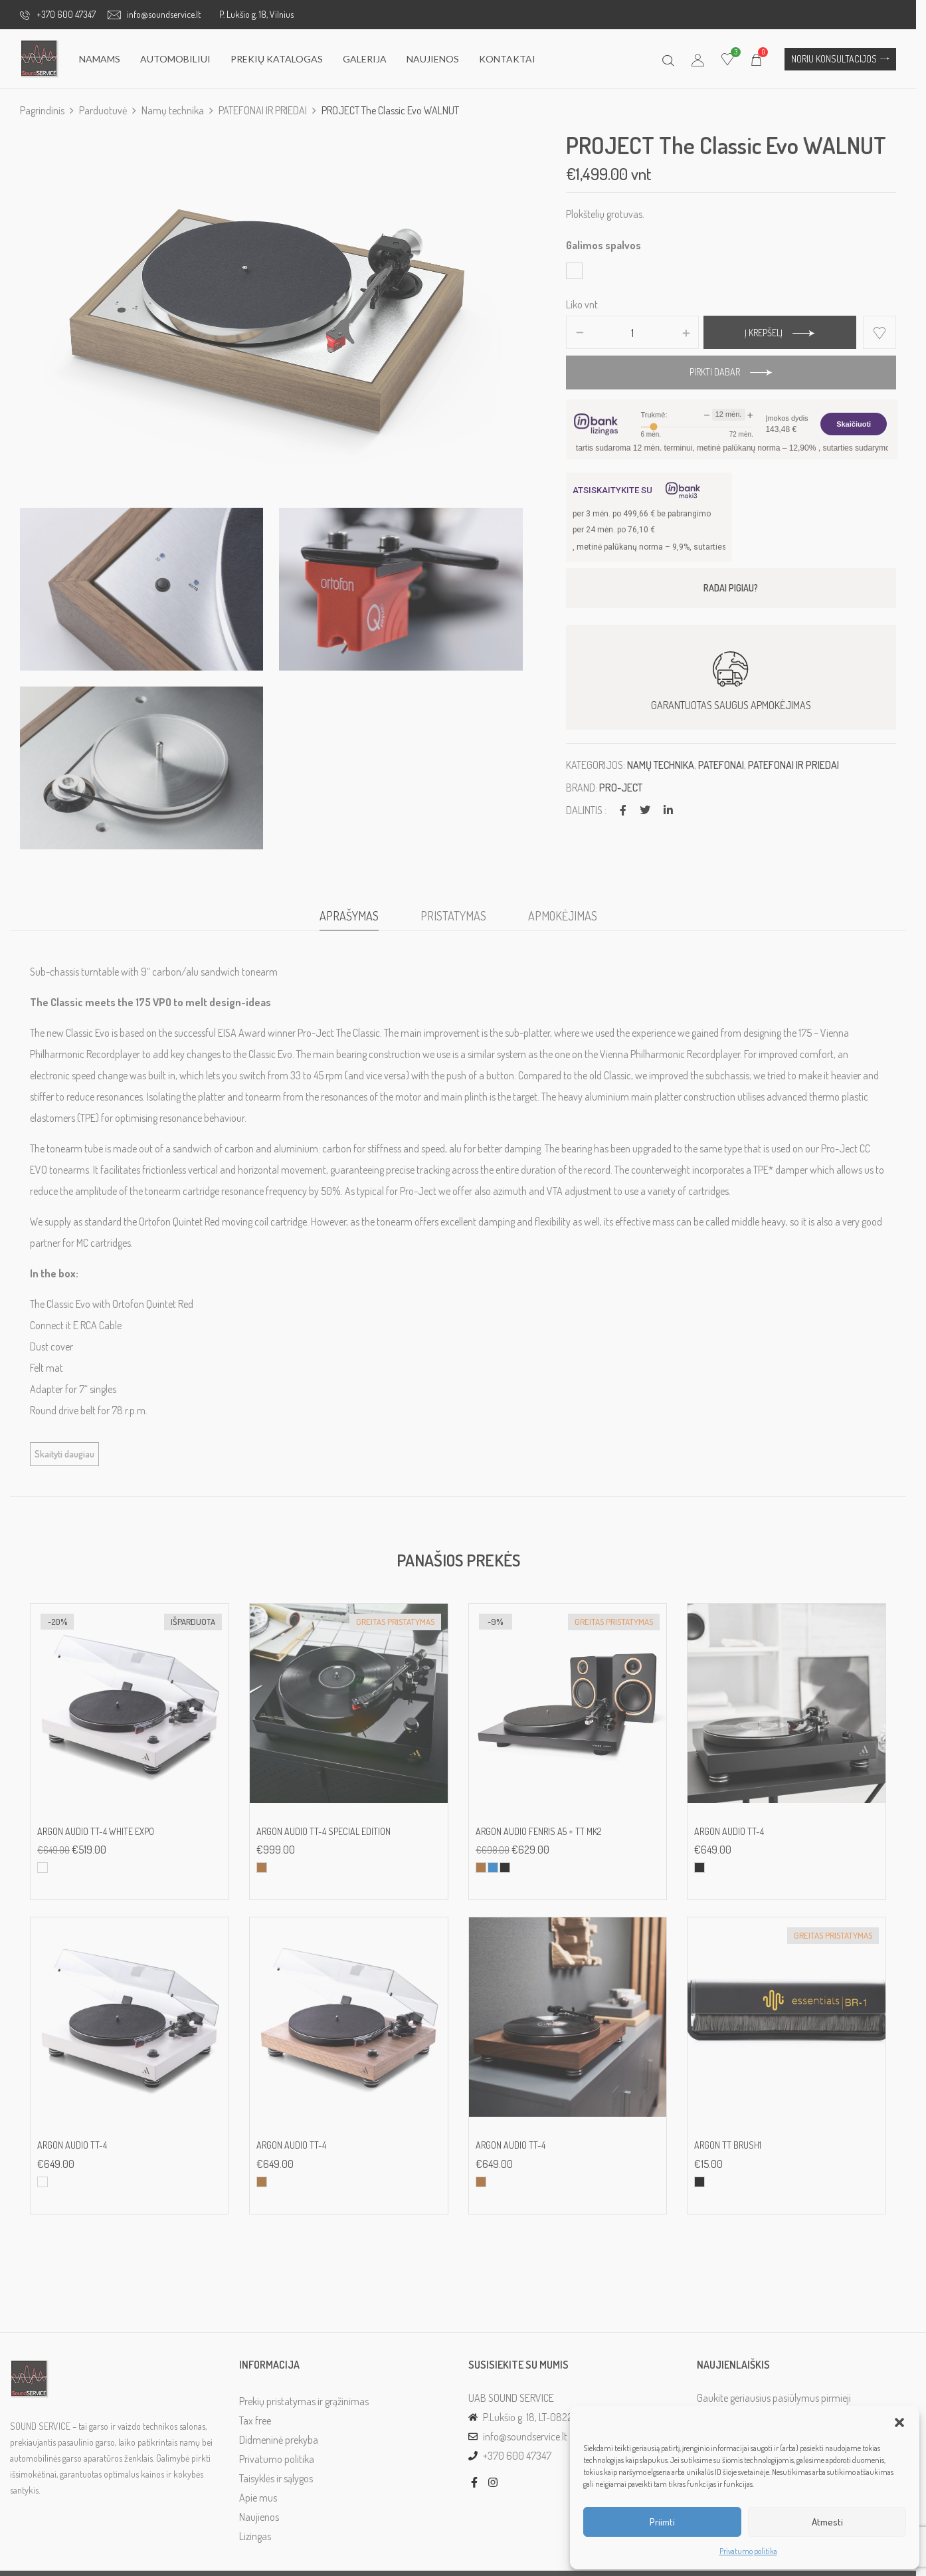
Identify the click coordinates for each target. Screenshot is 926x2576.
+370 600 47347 (58, 14)
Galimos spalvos (609, 245)
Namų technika (172, 110)
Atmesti (827, 2522)
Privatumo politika (748, 2551)
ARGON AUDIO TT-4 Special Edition (326, 1839)
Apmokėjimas (567, 923)
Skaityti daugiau (64, 1461)
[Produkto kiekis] (639, 333)
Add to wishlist (889, 332)
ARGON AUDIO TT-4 (737, 1839)
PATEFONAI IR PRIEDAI (263, 110)
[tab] (353, 927)
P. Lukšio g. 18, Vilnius (256, 14)
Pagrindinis (42, 110)
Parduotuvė (103, 110)
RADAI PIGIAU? (738, 587)
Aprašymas (353, 923)
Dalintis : (592, 810)
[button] (899, 2422)
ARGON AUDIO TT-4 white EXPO (95, 1839)
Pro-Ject (626, 787)
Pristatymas (458, 923)
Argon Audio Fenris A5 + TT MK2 (543, 1839)
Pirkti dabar (722, 371)
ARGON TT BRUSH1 (735, 2153)
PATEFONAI (727, 765)
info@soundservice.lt (154, 14)
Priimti (662, 2522)
